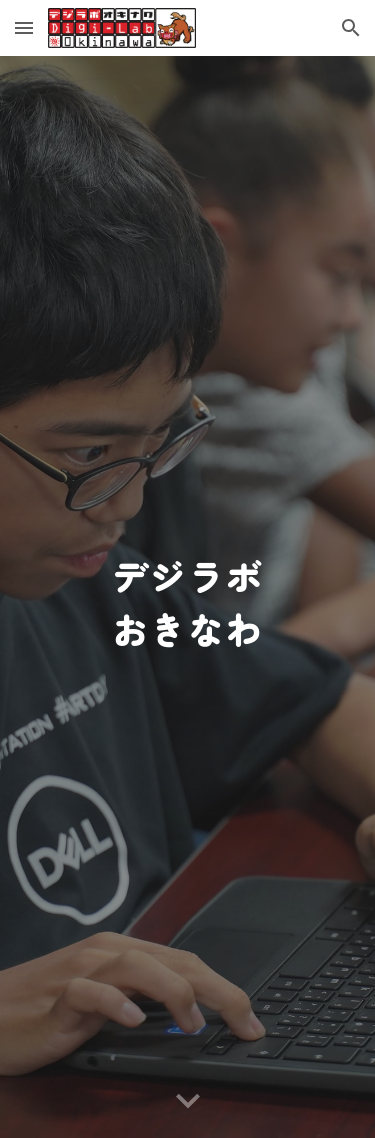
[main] (188, 597)
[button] (24, 27)
